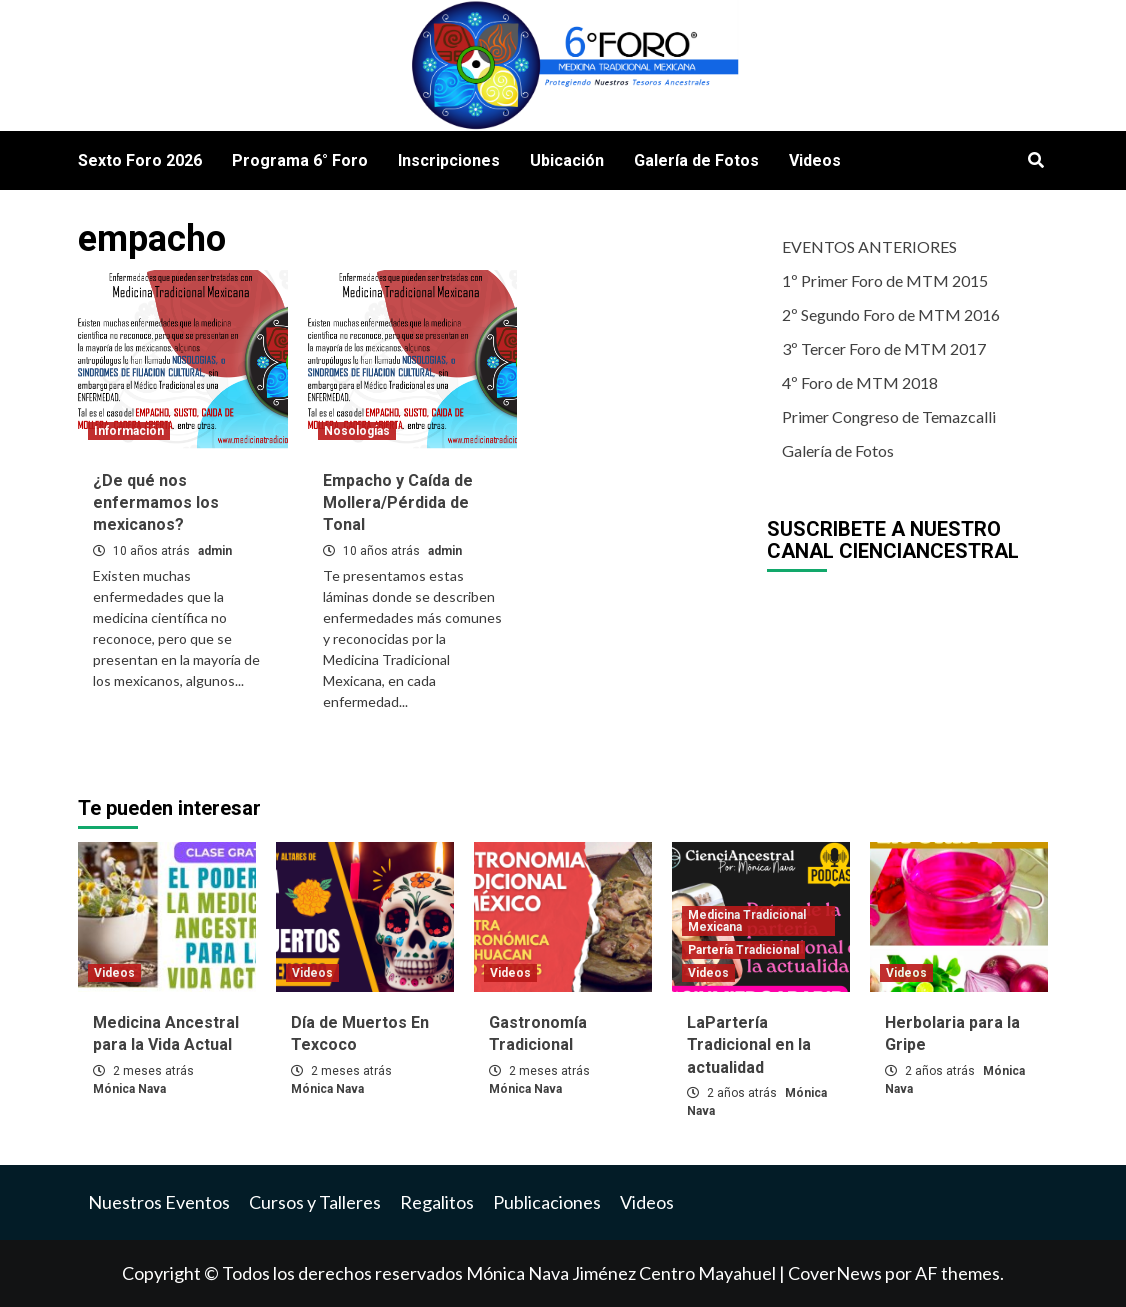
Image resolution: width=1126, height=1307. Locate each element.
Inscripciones (449, 160)
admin (215, 551)
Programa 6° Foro (300, 160)
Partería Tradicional (743, 950)
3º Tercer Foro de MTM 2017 (884, 348)
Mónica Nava (129, 1089)
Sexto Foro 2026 (140, 160)
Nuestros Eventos (159, 1202)
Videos (815, 160)
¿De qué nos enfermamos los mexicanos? (156, 503)
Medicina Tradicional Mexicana (747, 921)
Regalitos (437, 1202)
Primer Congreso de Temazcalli (889, 416)
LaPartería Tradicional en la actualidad (749, 1045)
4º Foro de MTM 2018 (860, 382)
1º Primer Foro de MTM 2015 (885, 280)
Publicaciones (547, 1202)
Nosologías (357, 431)
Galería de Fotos (696, 160)
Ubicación (567, 160)
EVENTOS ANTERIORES (869, 246)
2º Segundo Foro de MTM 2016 (891, 314)
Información (129, 431)
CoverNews (835, 1273)
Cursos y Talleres (315, 1202)
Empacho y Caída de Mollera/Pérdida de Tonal (398, 503)
